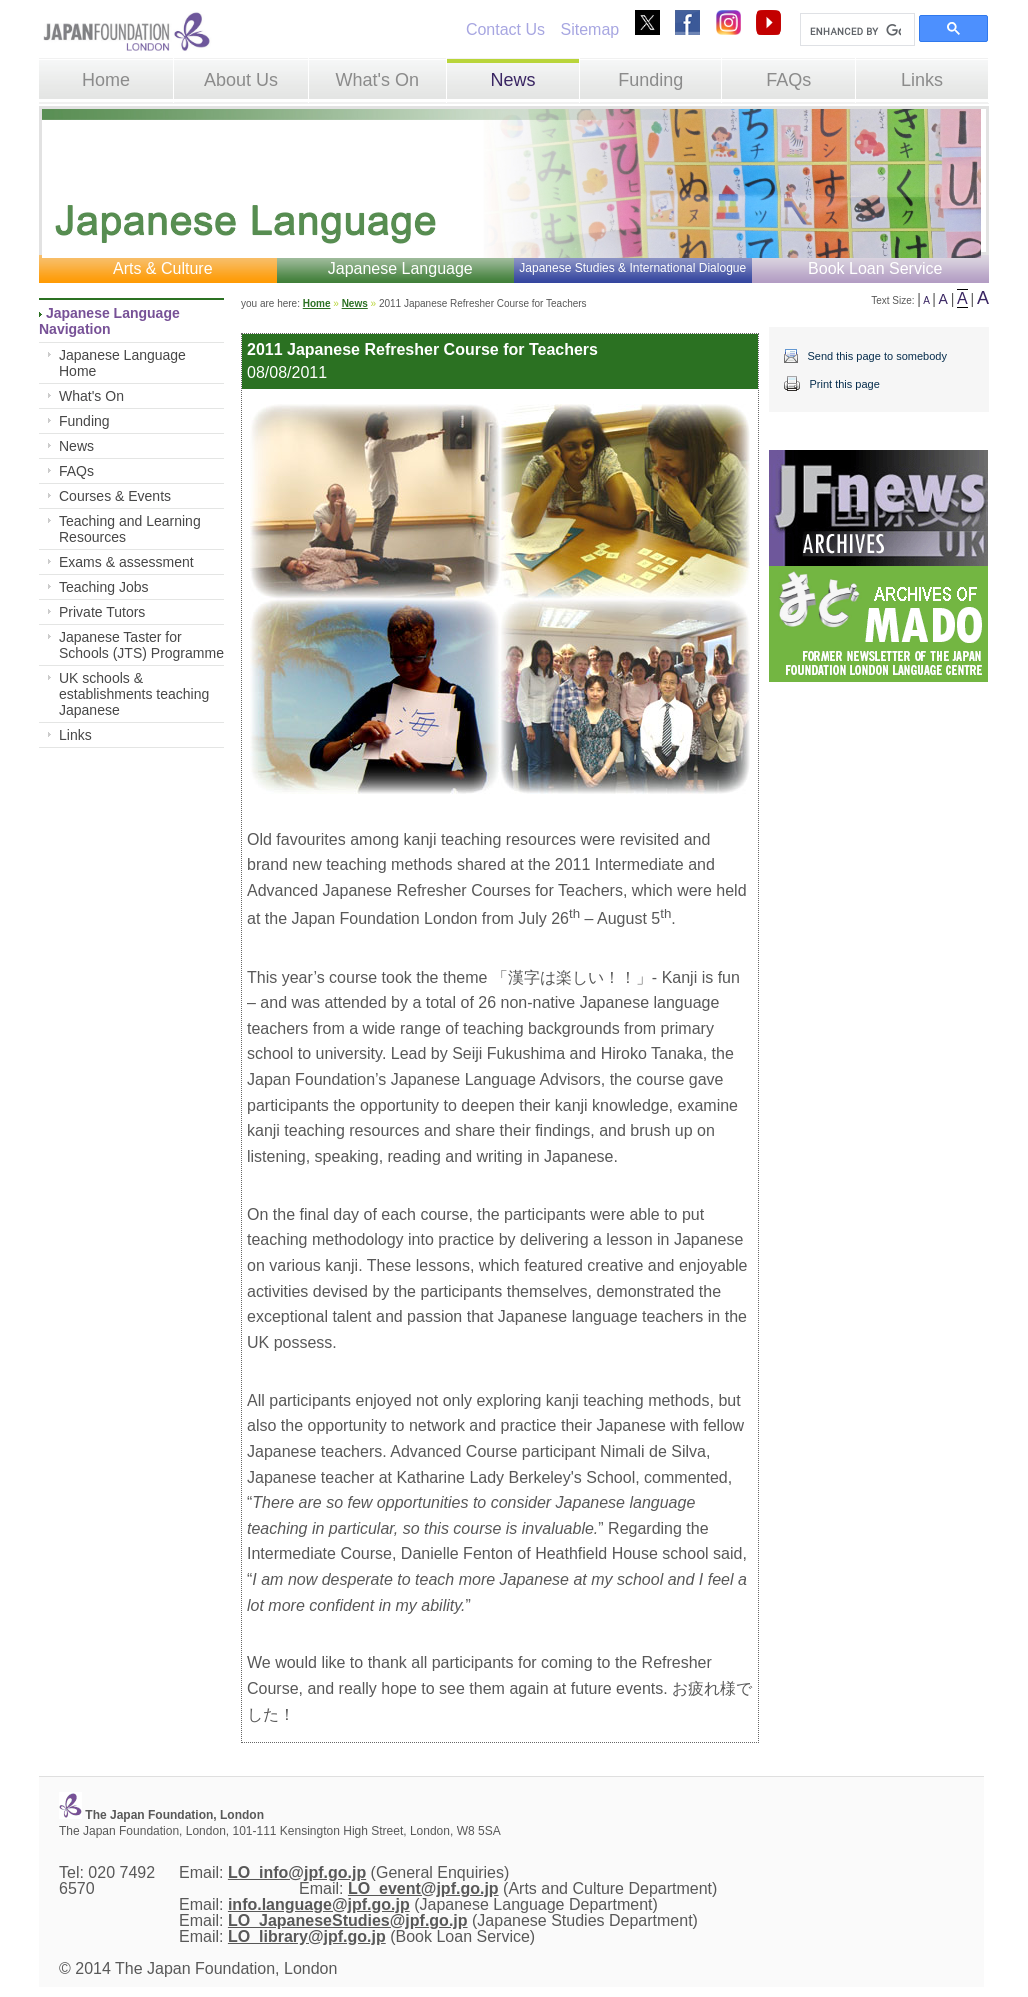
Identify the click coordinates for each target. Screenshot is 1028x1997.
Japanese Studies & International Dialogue (632, 268)
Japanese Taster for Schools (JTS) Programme (141, 645)
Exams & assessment (126, 562)
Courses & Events (115, 496)
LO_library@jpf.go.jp (307, 1936)
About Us (241, 80)
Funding (650, 80)
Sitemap (589, 29)
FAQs (788, 80)
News (512, 80)
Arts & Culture (163, 268)
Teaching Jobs (104, 587)
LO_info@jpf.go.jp (297, 1872)
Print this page (844, 384)
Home (106, 80)
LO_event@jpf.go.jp (423, 1888)
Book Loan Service (875, 268)
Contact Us (505, 29)
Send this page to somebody (876, 356)
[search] (855, 31)
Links (922, 80)
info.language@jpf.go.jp (319, 1904)
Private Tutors (102, 612)
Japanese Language (400, 268)
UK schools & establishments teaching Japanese (134, 694)
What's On (376, 80)
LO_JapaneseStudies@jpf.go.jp (348, 1920)
